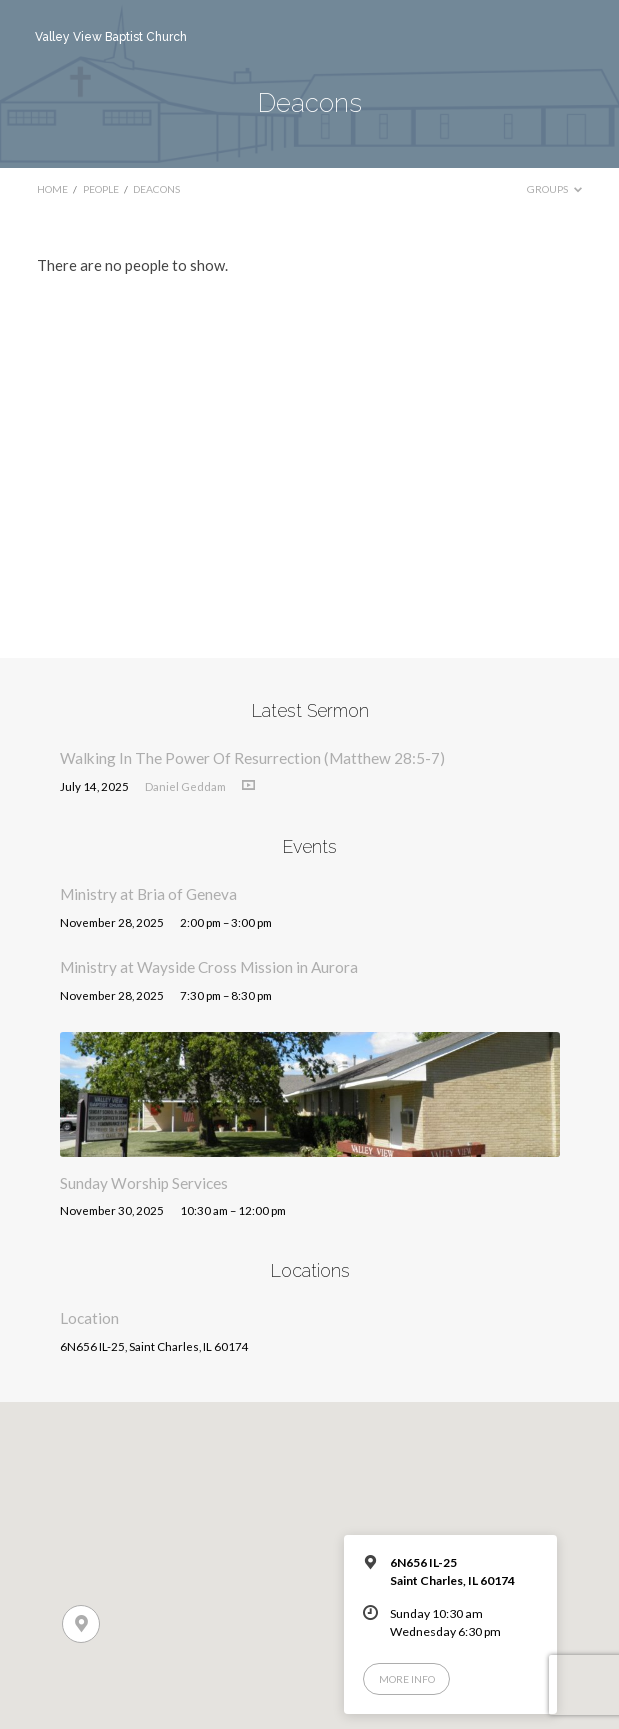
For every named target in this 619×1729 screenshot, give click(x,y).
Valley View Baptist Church (111, 37)
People (101, 189)
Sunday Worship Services (144, 1183)
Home (52, 189)
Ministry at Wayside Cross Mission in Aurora (209, 967)
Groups (554, 189)
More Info (407, 1679)
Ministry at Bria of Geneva (148, 894)
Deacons (156, 189)
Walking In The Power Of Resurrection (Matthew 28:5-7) (252, 758)
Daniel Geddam (185, 786)
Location (89, 1318)
